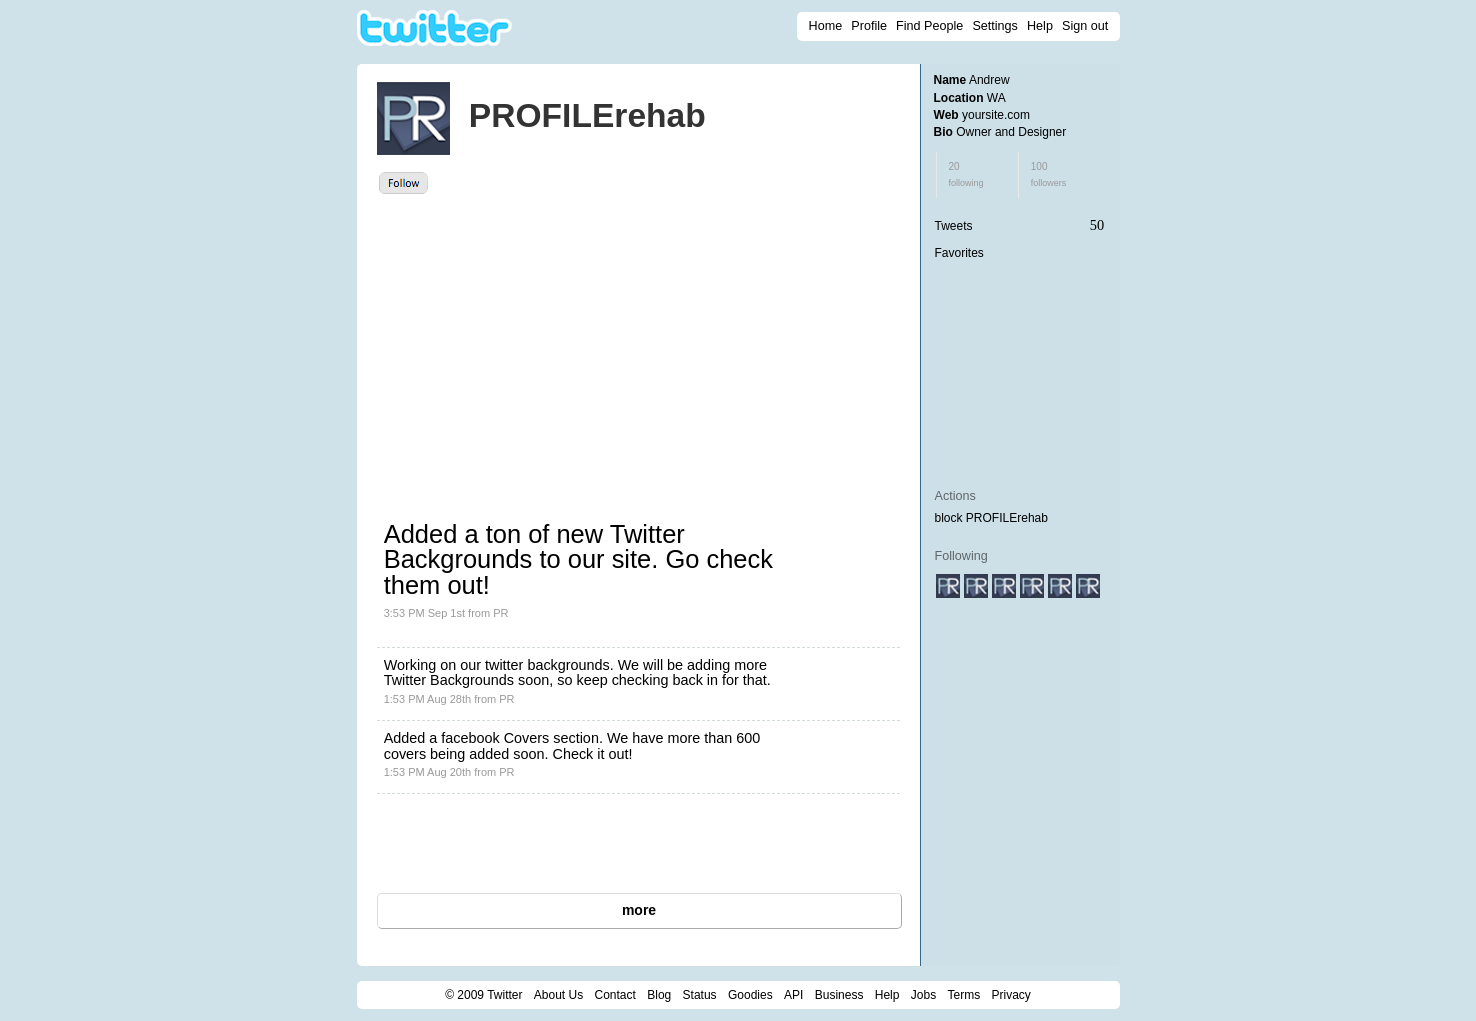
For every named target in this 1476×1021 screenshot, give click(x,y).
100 (1049, 174)
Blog (659, 995)
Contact (615, 995)
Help (1040, 26)
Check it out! (593, 754)
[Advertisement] (559, 344)
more (639, 910)
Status (700, 995)
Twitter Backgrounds (449, 680)
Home (826, 26)
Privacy (1011, 995)
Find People (929, 26)
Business (839, 995)
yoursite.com (996, 115)
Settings (995, 26)
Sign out (1085, 26)
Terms (963, 995)
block (949, 518)
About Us (558, 995)
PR (500, 613)
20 (966, 174)
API (793, 995)
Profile (869, 26)
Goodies (750, 995)
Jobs (923, 995)
